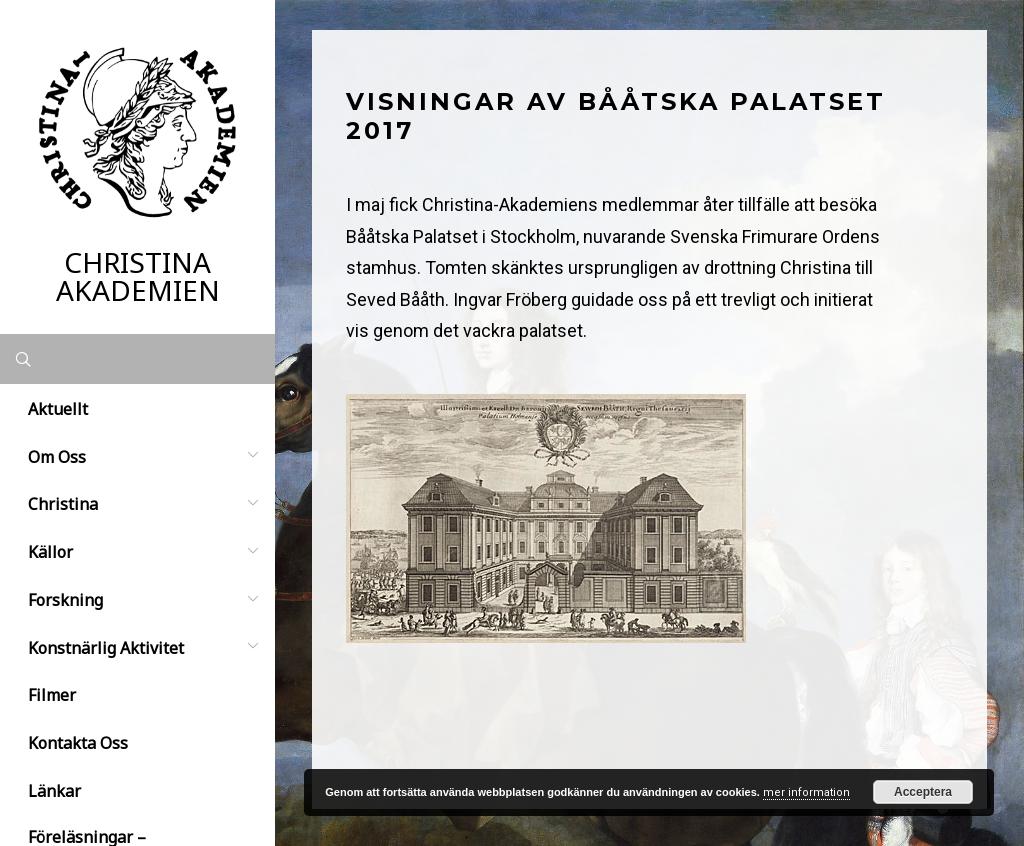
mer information (806, 792)
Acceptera (923, 792)
